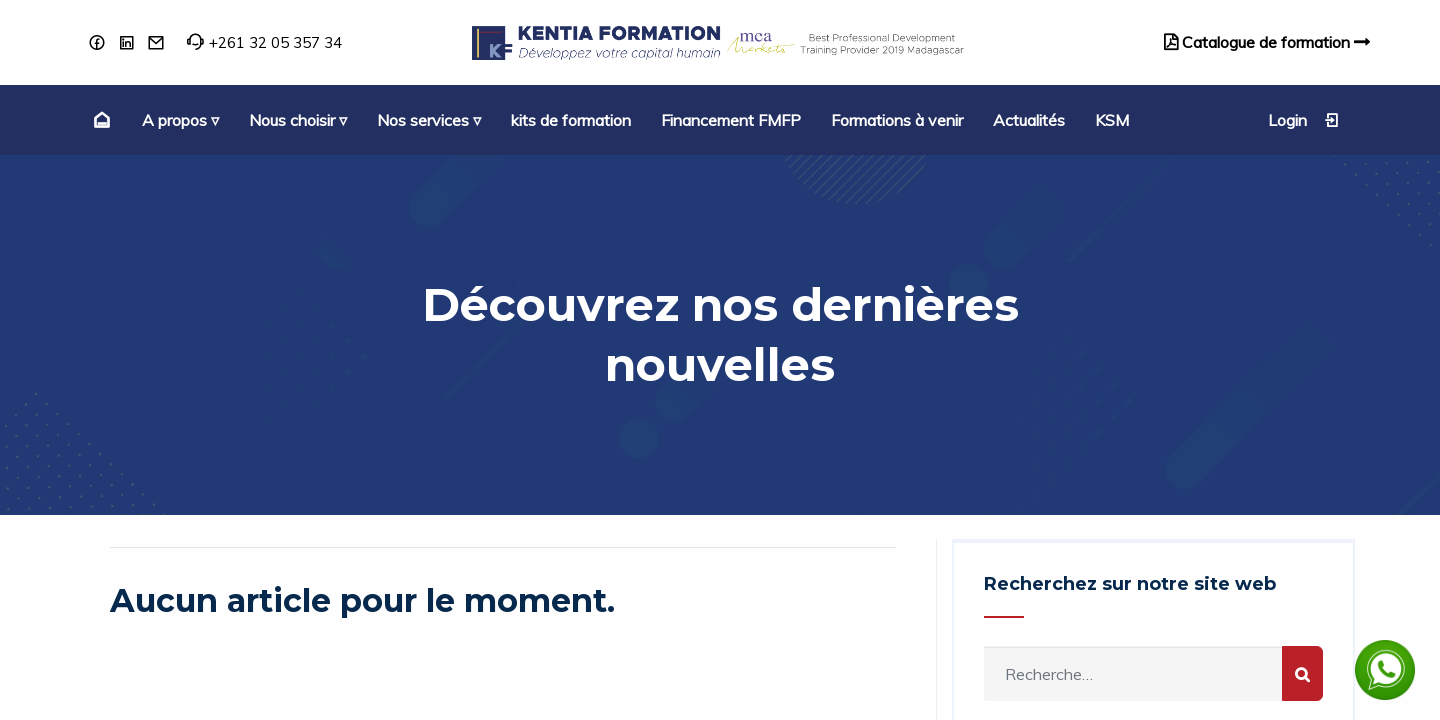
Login (1304, 120)
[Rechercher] (1302, 673)
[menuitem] (99, 120)
